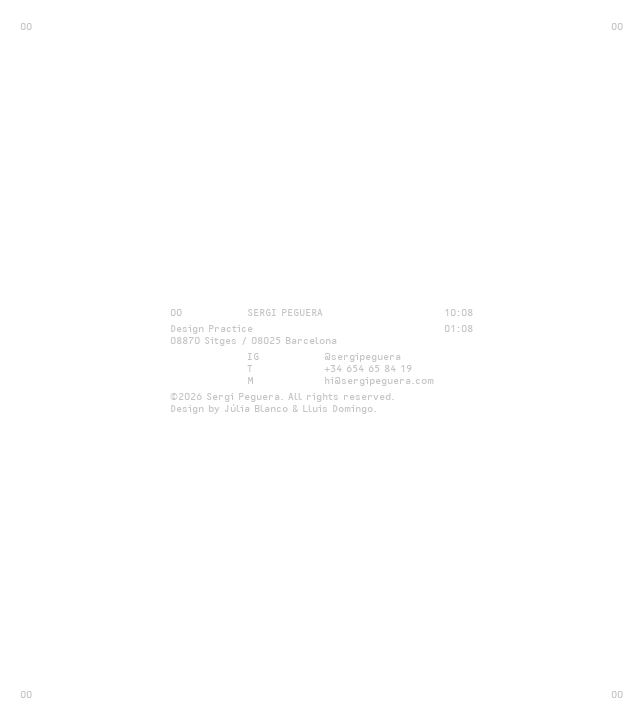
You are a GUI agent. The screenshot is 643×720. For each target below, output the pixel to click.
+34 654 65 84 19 (368, 368)
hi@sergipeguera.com (379, 380)
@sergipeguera (362, 356)
